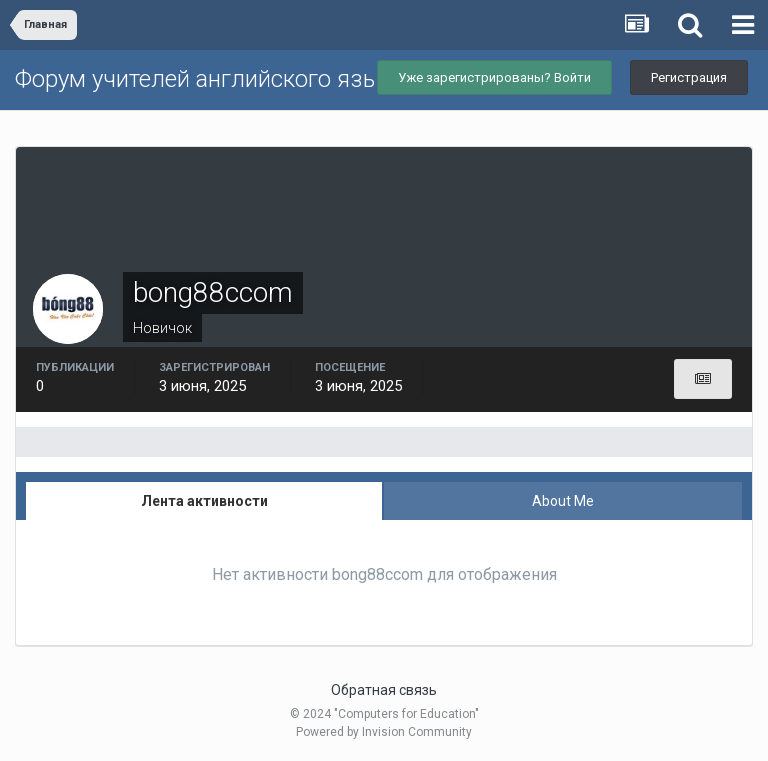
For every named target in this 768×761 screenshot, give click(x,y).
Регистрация (689, 77)
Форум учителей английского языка (210, 79)
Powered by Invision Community (384, 732)
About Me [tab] (563, 501)
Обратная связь (384, 690)
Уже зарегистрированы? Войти (494, 77)
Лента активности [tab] (204, 501)
